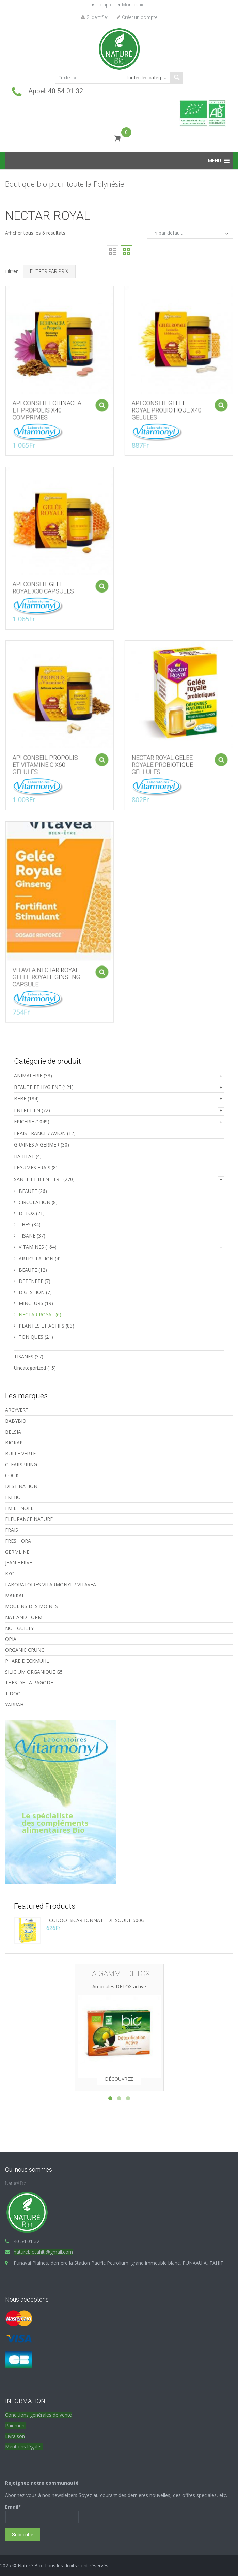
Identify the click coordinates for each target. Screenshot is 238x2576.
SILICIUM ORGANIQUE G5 (34, 1671)
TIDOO (13, 1693)
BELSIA (13, 1431)
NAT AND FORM (23, 1617)
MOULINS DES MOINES (31, 1606)
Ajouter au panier (98, 400)
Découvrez (119, 2079)
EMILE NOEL (19, 1508)
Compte (103, 5)
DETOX (27, 1213)
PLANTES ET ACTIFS (41, 1325)
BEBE (20, 1098)
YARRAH (14, 1704)
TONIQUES (31, 1337)
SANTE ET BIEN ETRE (38, 1179)
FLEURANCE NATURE (29, 1519)
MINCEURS (31, 1303)
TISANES (23, 1356)
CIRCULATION (34, 1202)
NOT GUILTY (19, 1628)
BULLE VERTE (20, 1453)
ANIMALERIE (28, 1075)
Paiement (15, 2425)
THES (25, 1224)
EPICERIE (24, 1121)
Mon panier (134, 5)
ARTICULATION (36, 1258)
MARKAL (15, 1595)
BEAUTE (28, 1191)
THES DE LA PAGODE (29, 1682)
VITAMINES (31, 1247)
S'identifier (94, 17)
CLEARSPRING (21, 1464)
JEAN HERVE (18, 1562)
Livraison (15, 2436)
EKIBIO (13, 1497)
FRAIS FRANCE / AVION (40, 1133)
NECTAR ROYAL (36, 1314)
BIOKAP (14, 1442)
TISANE (27, 1235)
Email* (42, 2513)
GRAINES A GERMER (36, 1144)
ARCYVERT (17, 1410)
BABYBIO (15, 1421)
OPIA (10, 1639)
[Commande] (190, 233)
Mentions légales (24, 2446)
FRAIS (11, 1530)
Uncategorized (30, 1368)
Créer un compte (136, 17)
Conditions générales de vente (38, 2415)
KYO (10, 1573)
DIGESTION (32, 1292)
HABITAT (24, 1156)
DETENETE (31, 1281)
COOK (12, 1475)
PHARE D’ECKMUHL (27, 1661)
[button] (214, 160)
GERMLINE (17, 1551)
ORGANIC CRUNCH (26, 1650)
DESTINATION (21, 1486)
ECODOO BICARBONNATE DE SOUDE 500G (95, 1920)
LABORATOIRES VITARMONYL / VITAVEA (50, 1584)
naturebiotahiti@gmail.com (43, 2252)
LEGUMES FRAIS (32, 1167)
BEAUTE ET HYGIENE (37, 1087)
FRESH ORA (18, 1541)
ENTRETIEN (27, 1110)
